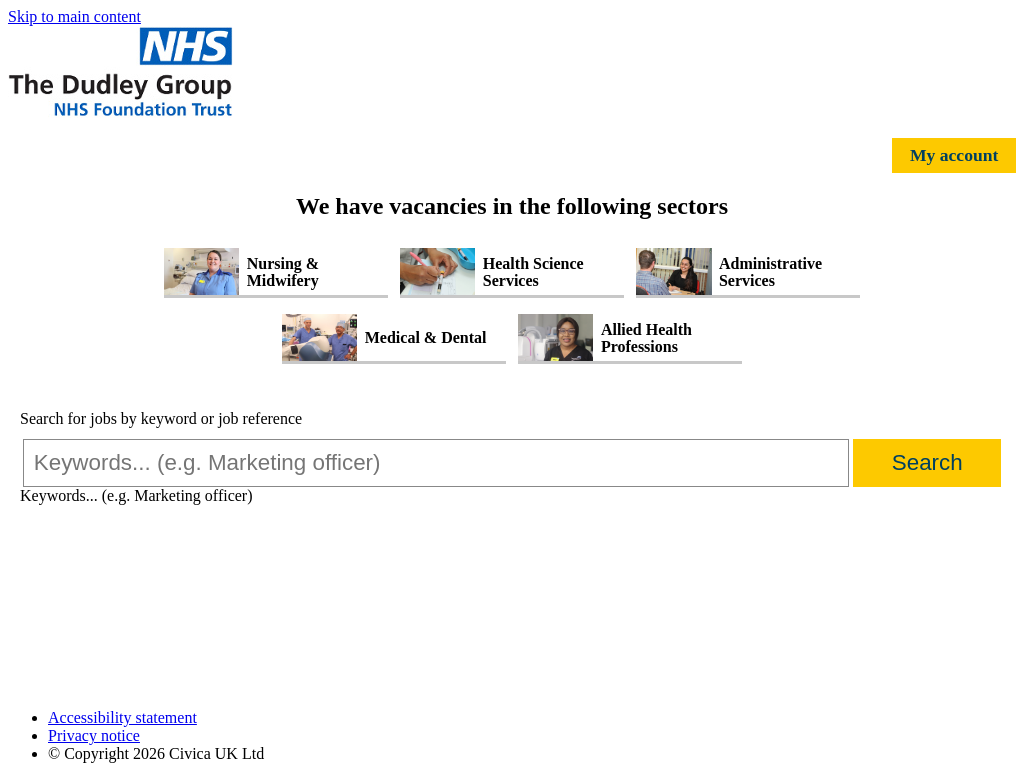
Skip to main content (74, 16)
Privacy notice (94, 735)
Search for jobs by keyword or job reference (161, 418)
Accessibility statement (122, 717)
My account (954, 155)
